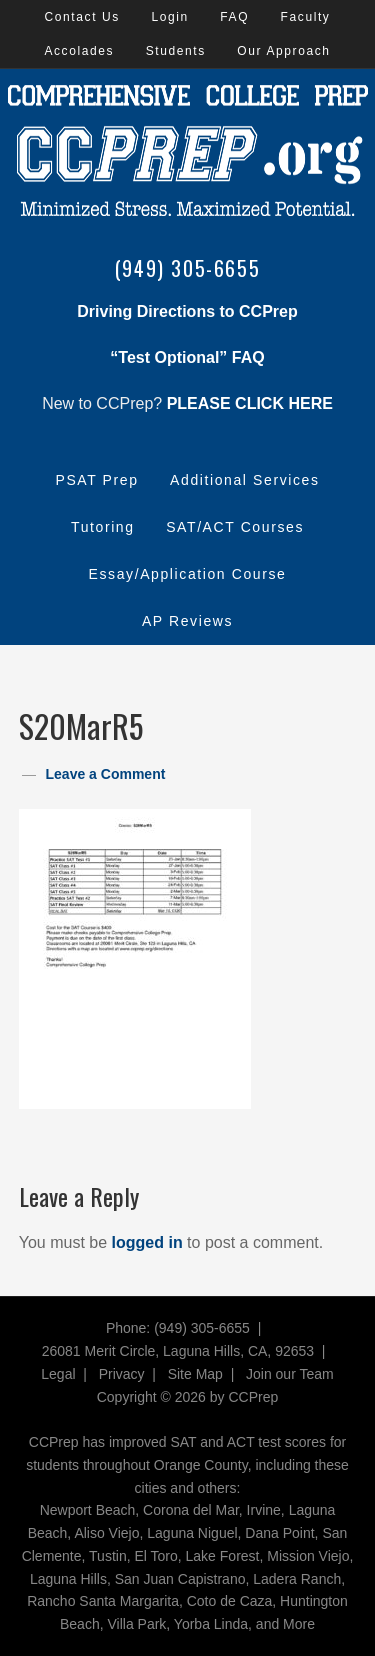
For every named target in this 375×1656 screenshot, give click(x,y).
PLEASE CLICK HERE (250, 403)
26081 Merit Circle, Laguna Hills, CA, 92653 (178, 1351)
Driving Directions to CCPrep (187, 311)
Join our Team (290, 1374)
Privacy (122, 1374)
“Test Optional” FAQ (187, 357)
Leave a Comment (106, 774)
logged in (147, 1242)
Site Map (195, 1374)
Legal (58, 1374)
